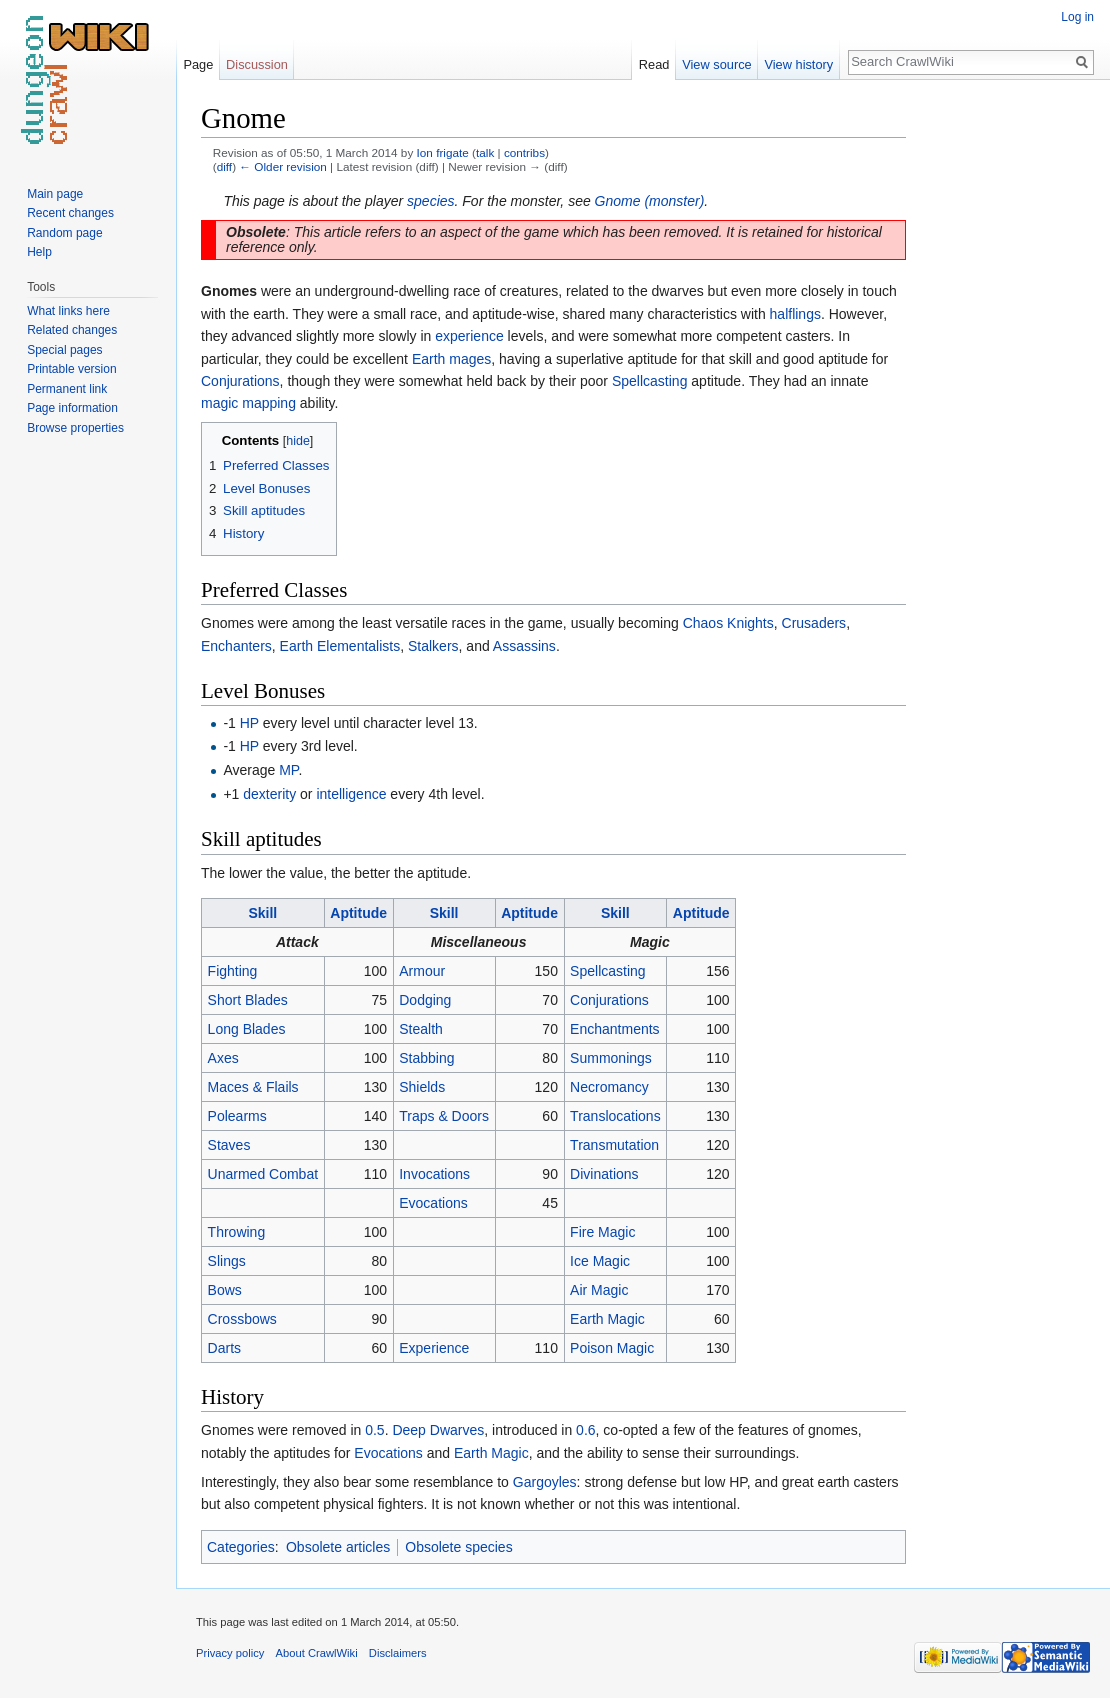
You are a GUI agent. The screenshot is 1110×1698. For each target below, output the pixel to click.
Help (39, 252)
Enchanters (236, 646)
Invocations (434, 1174)
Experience (434, 1348)
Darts (224, 1348)
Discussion (257, 64)
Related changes (72, 330)
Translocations (615, 1116)
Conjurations (240, 381)
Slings (227, 1261)
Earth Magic (607, 1319)
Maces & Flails (253, 1087)
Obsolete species (458, 1547)
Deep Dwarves (438, 1430)
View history (798, 64)
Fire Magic (602, 1232)
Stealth (421, 1029)
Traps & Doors (444, 1116)
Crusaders (814, 623)
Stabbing (426, 1058)
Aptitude (358, 913)
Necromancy (609, 1087)
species (430, 201)
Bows (225, 1290)
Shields (422, 1087)
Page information (72, 408)
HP (249, 723)
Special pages (64, 350)
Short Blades (248, 1000)
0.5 (374, 1430)
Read (654, 64)
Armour (422, 971)
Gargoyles (545, 1482)
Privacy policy (230, 1653)
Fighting (233, 971)
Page (198, 64)
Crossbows (242, 1319)
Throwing (237, 1232)
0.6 (585, 1430)
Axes (223, 1058)
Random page (64, 233)
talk (485, 152)
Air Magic (599, 1290)
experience (469, 336)
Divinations (604, 1174)
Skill (262, 913)
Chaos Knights (728, 623)
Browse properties (75, 428)
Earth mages (451, 359)
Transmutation (614, 1145)
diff (224, 166)
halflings (795, 314)
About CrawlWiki (317, 1653)
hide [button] (298, 441)
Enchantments (615, 1029)
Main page (55, 194)
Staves (229, 1145)
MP (288, 770)
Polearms (237, 1116)
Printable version (71, 369)
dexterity (269, 794)
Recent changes (70, 213)
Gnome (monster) (650, 201)
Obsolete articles (338, 1547)
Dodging (425, 1000)
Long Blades (247, 1029)
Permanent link (67, 389)
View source (716, 64)
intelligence (351, 794)
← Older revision (283, 166)
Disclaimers (398, 1653)
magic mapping (248, 403)
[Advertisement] (1006, 400)
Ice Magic (600, 1261)
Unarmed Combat (263, 1174)
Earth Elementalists (340, 646)
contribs (524, 152)
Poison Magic (612, 1348)
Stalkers (433, 646)
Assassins (524, 646)
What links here (68, 311)
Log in (1077, 17)
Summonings (611, 1058)
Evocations (433, 1203)
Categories (241, 1547)
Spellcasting (650, 381)
